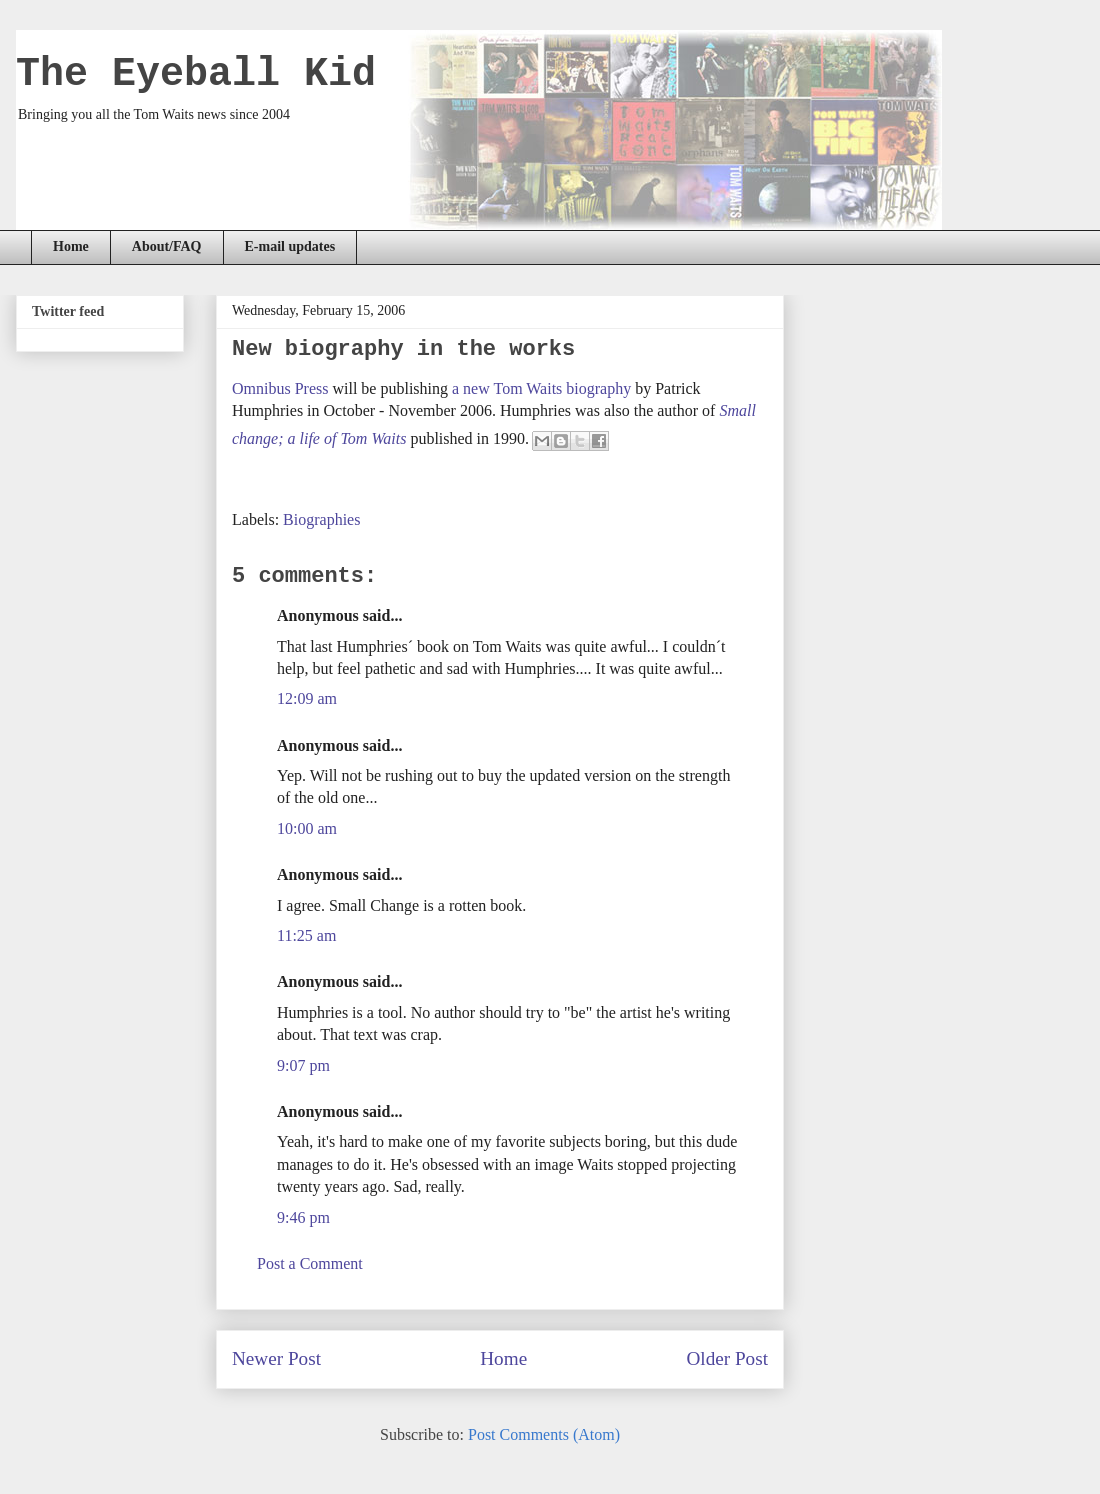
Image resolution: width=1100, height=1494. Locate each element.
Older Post (727, 1358)
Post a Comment (310, 1263)
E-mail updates (290, 246)
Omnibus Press (280, 388)
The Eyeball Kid (196, 74)
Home (71, 246)
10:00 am (307, 828)
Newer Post (276, 1358)
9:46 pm (303, 1217)
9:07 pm (303, 1065)
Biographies (321, 519)
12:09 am (307, 698)
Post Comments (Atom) (544, 1434)
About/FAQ (167, 246)
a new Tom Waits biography (541, 388)
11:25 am (306, 935)
